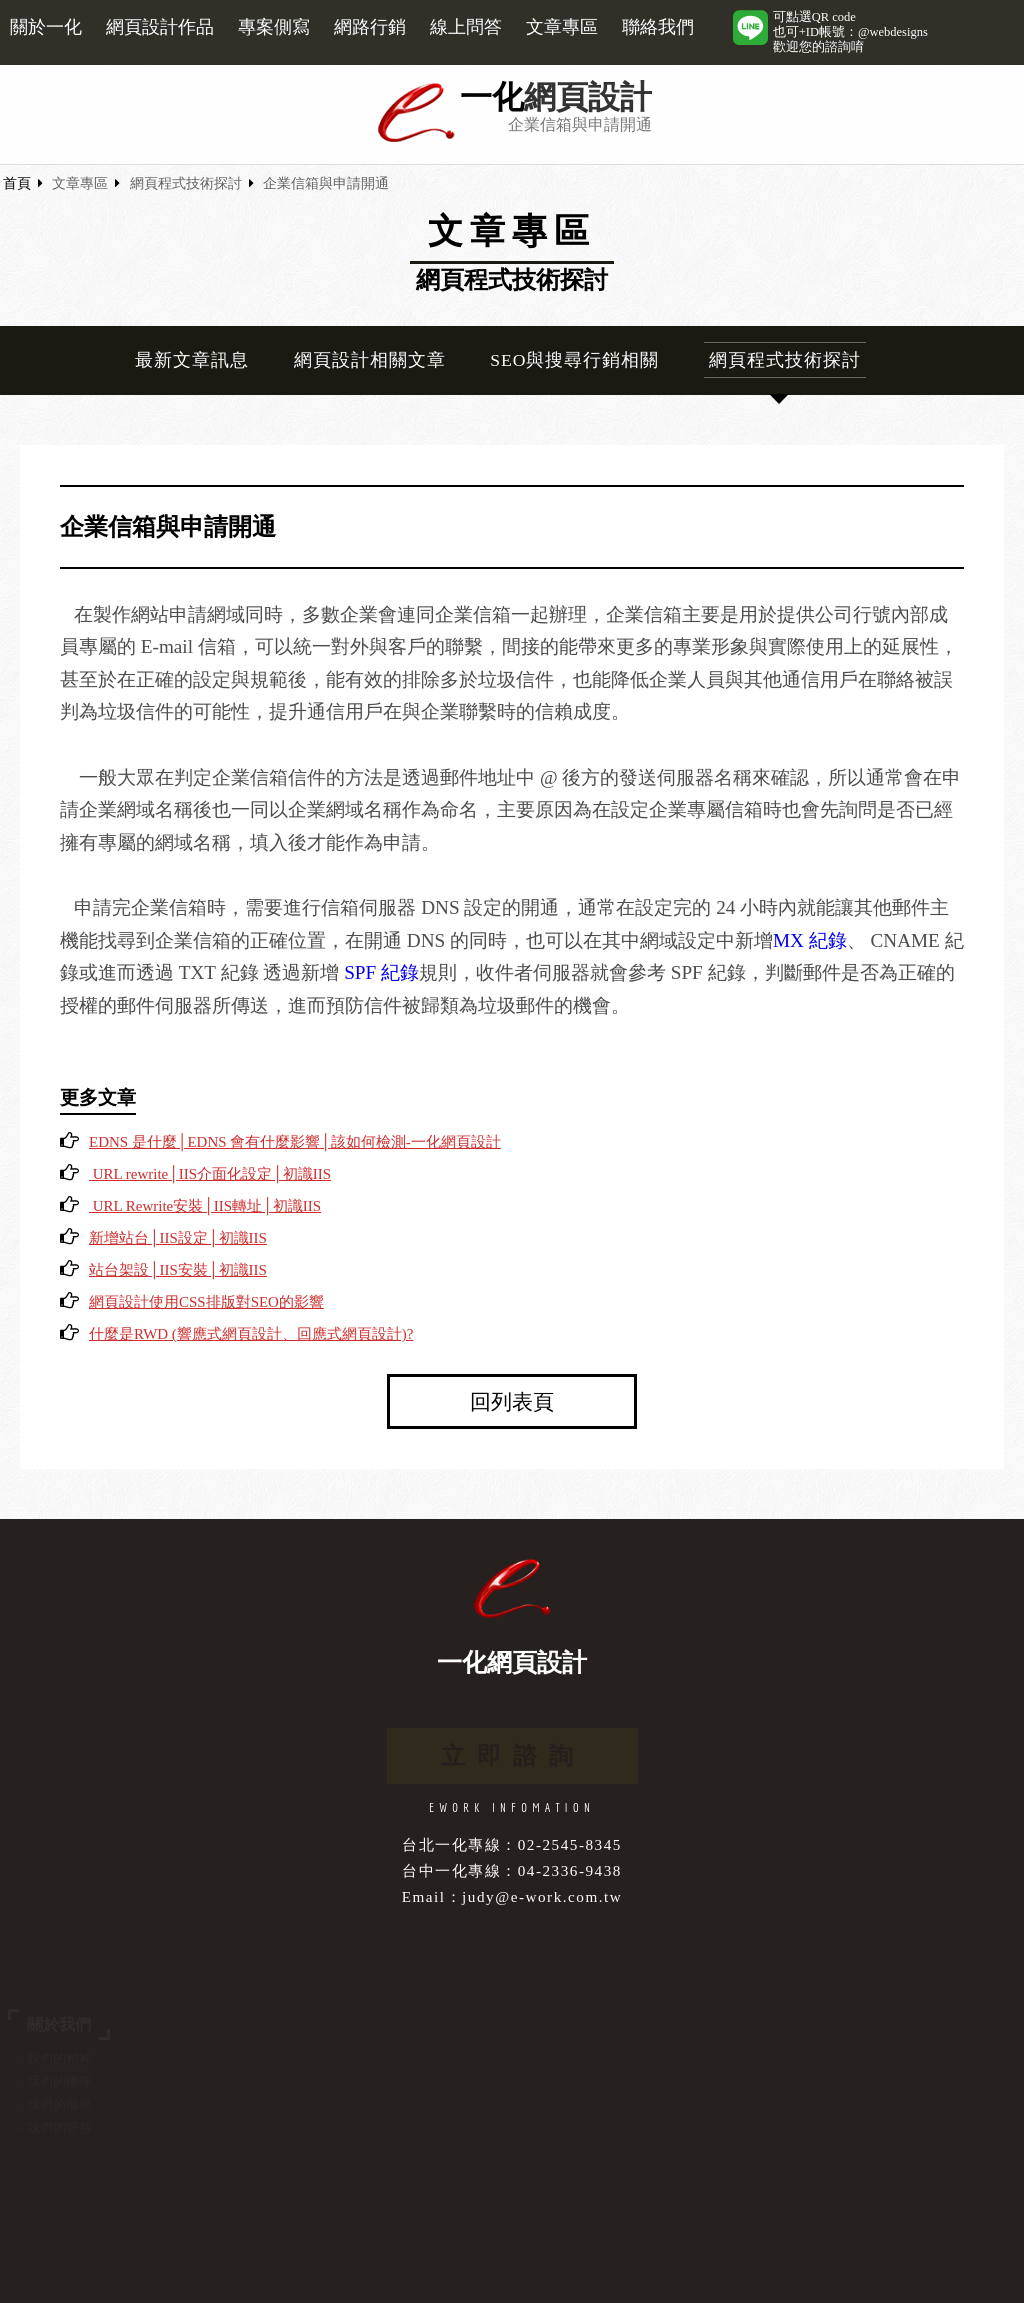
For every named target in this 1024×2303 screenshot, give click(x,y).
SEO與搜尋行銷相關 (574, 360)
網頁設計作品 (160, 27)
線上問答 (466, 27)
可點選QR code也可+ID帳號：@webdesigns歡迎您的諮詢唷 (850, 32)
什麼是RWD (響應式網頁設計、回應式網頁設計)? (251, 1334)
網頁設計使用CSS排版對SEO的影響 (206, 1302)
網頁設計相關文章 (370, 360)
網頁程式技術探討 (186, 183)
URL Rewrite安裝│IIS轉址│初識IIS (205, 1206)
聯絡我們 (658, 27)
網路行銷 (370, 27)
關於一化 (46, 27)
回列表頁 (512, 1401)
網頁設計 (588, 97)
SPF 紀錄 (381, 972)
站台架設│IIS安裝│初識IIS (178, 1270)
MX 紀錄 (810, 940)
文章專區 (562, 27)
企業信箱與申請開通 (326, 183)
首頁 (17, 183)
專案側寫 (274, 27)
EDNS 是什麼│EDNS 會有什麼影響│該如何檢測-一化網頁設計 (295, 1142)
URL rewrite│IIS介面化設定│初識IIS (210, 1174)
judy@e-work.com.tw (542, 1896)
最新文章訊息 (192, 360)
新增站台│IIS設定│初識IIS (178, 1238)
